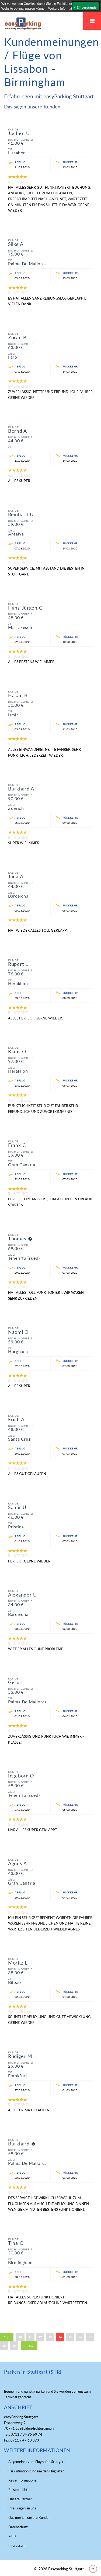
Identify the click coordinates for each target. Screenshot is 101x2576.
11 (30, 2337)
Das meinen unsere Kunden (29, 2517)
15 (70, 2337)
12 (40, 2337)
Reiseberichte (18, 2489)
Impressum (17, 2545)
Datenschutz (18, 2527)
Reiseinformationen (23, 2480)
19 (14, 2345)
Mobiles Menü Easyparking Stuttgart (92, 21)
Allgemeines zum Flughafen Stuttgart (36, 2462)
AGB (12, 2536)
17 (90, 2337)
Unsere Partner (20, 2499)
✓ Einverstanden (86, 7)
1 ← (6, 2337)
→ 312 (29, 2345)
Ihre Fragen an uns (22, 2508)
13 (50, 2337)
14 (60, 2337)
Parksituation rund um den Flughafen (36, 2471)
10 (20, 2337)
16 (80, 2337)
